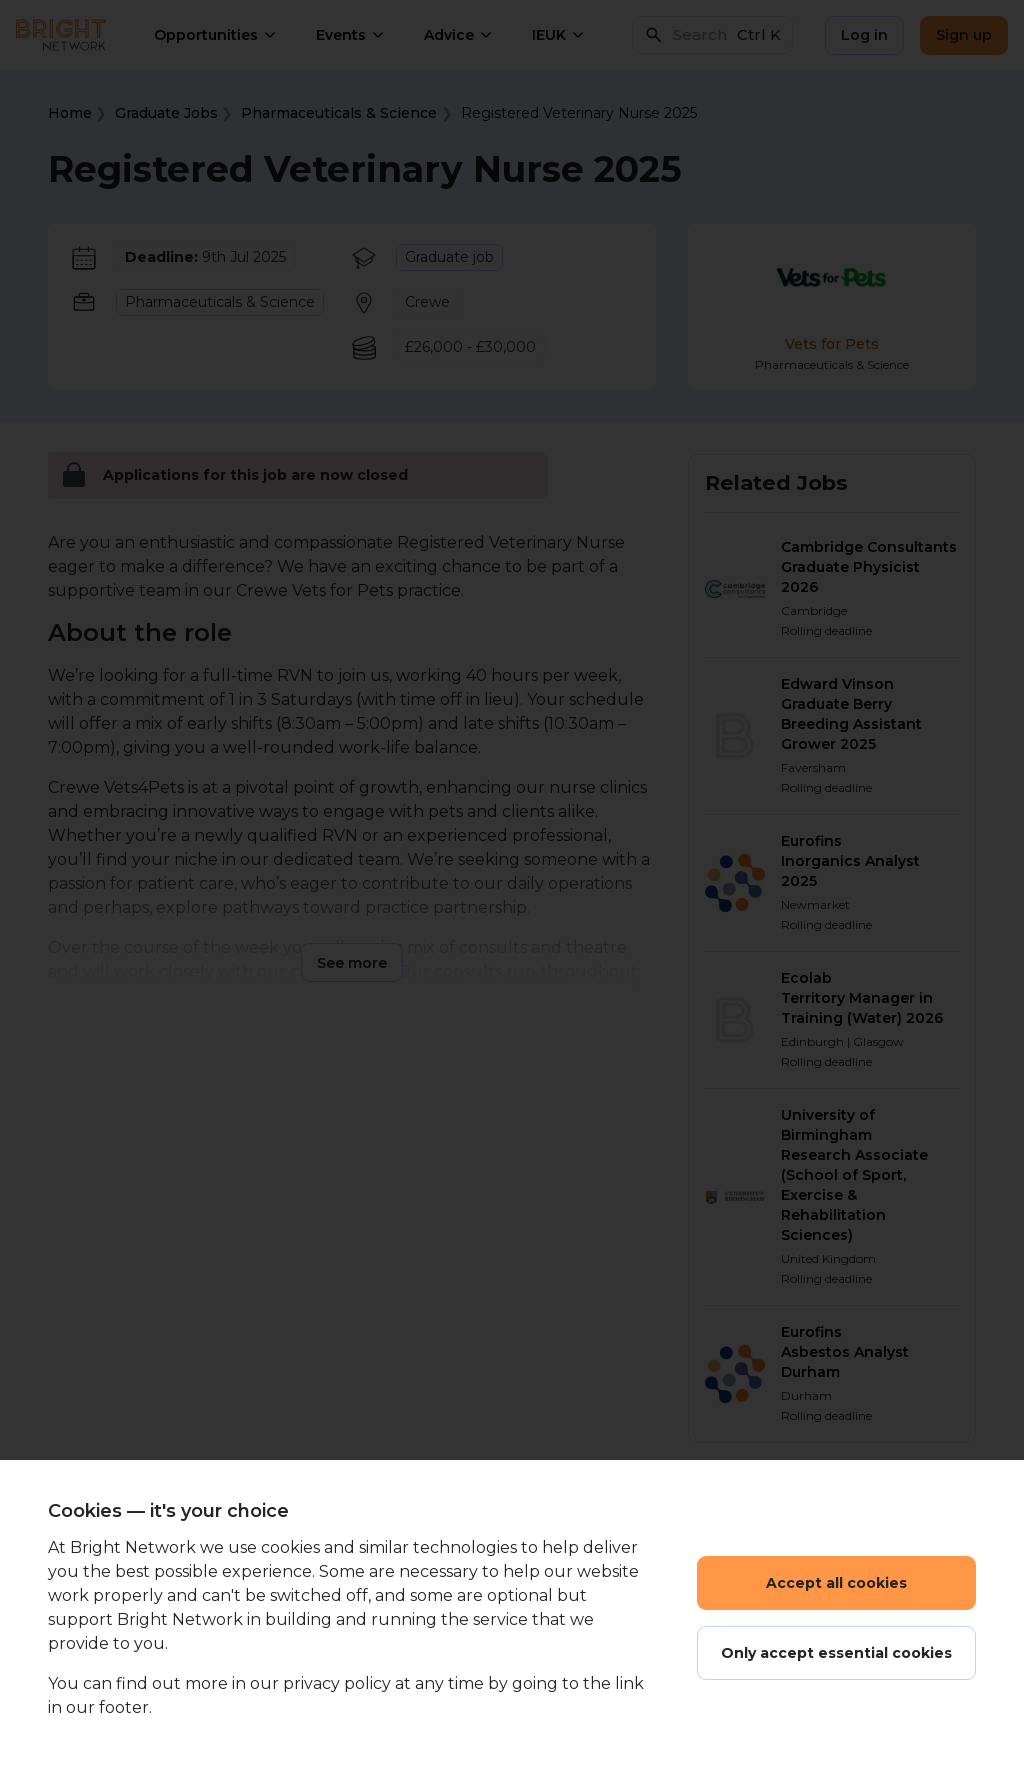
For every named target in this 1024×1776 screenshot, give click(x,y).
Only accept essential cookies (836, 1653)
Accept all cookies (836, 1583)
